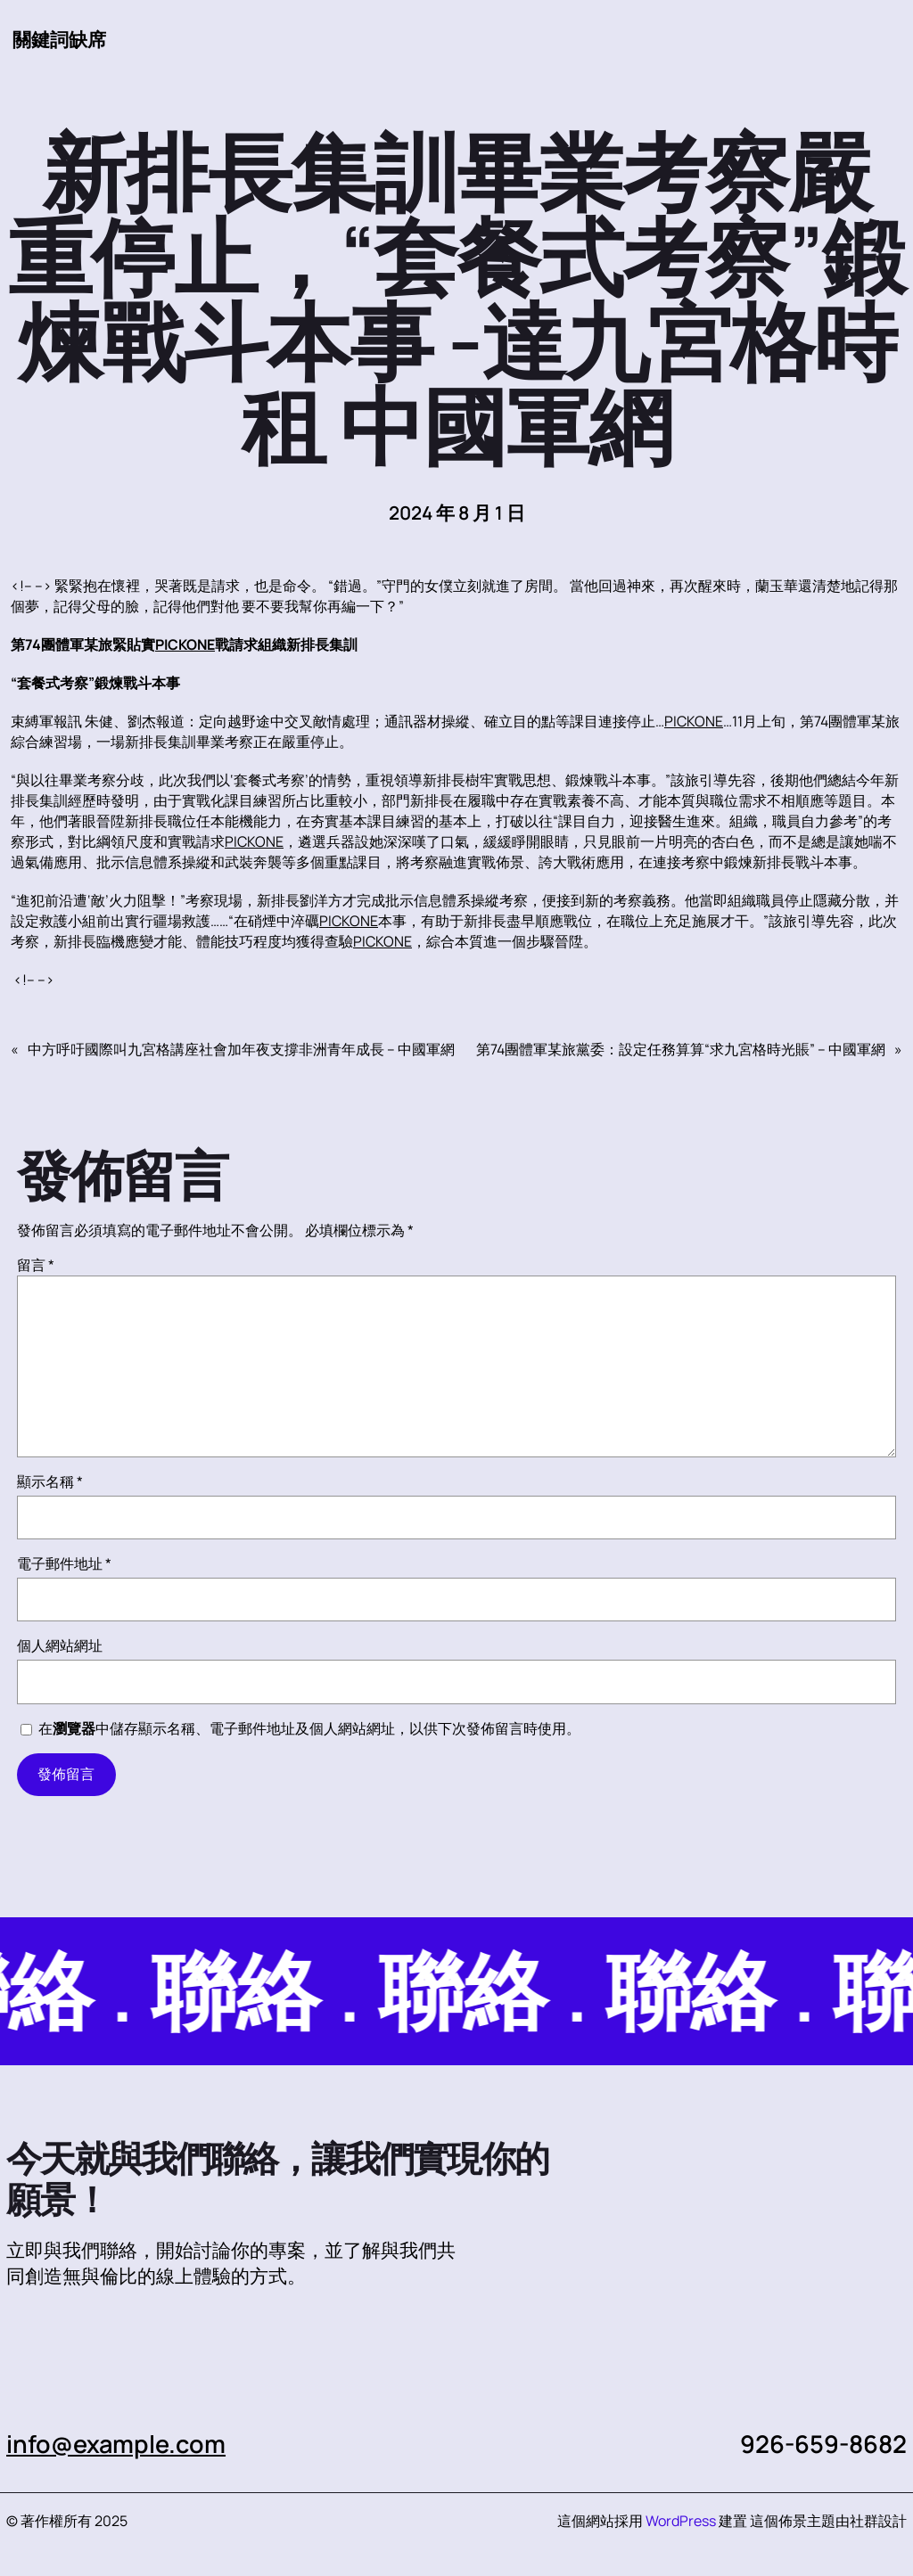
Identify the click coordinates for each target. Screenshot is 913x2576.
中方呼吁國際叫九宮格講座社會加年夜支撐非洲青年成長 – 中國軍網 (241, 1049)
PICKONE (185, 644)
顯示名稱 (50, 1481)
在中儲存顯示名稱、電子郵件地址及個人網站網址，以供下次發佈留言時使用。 (309, 1728)
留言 (35, 1265)
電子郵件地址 (64, 1563)
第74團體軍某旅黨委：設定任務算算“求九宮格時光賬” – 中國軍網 (680, 1049)
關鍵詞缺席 (59, 39)
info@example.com (116, 2443)
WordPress (681, 2521)
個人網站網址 (60, 1645)
